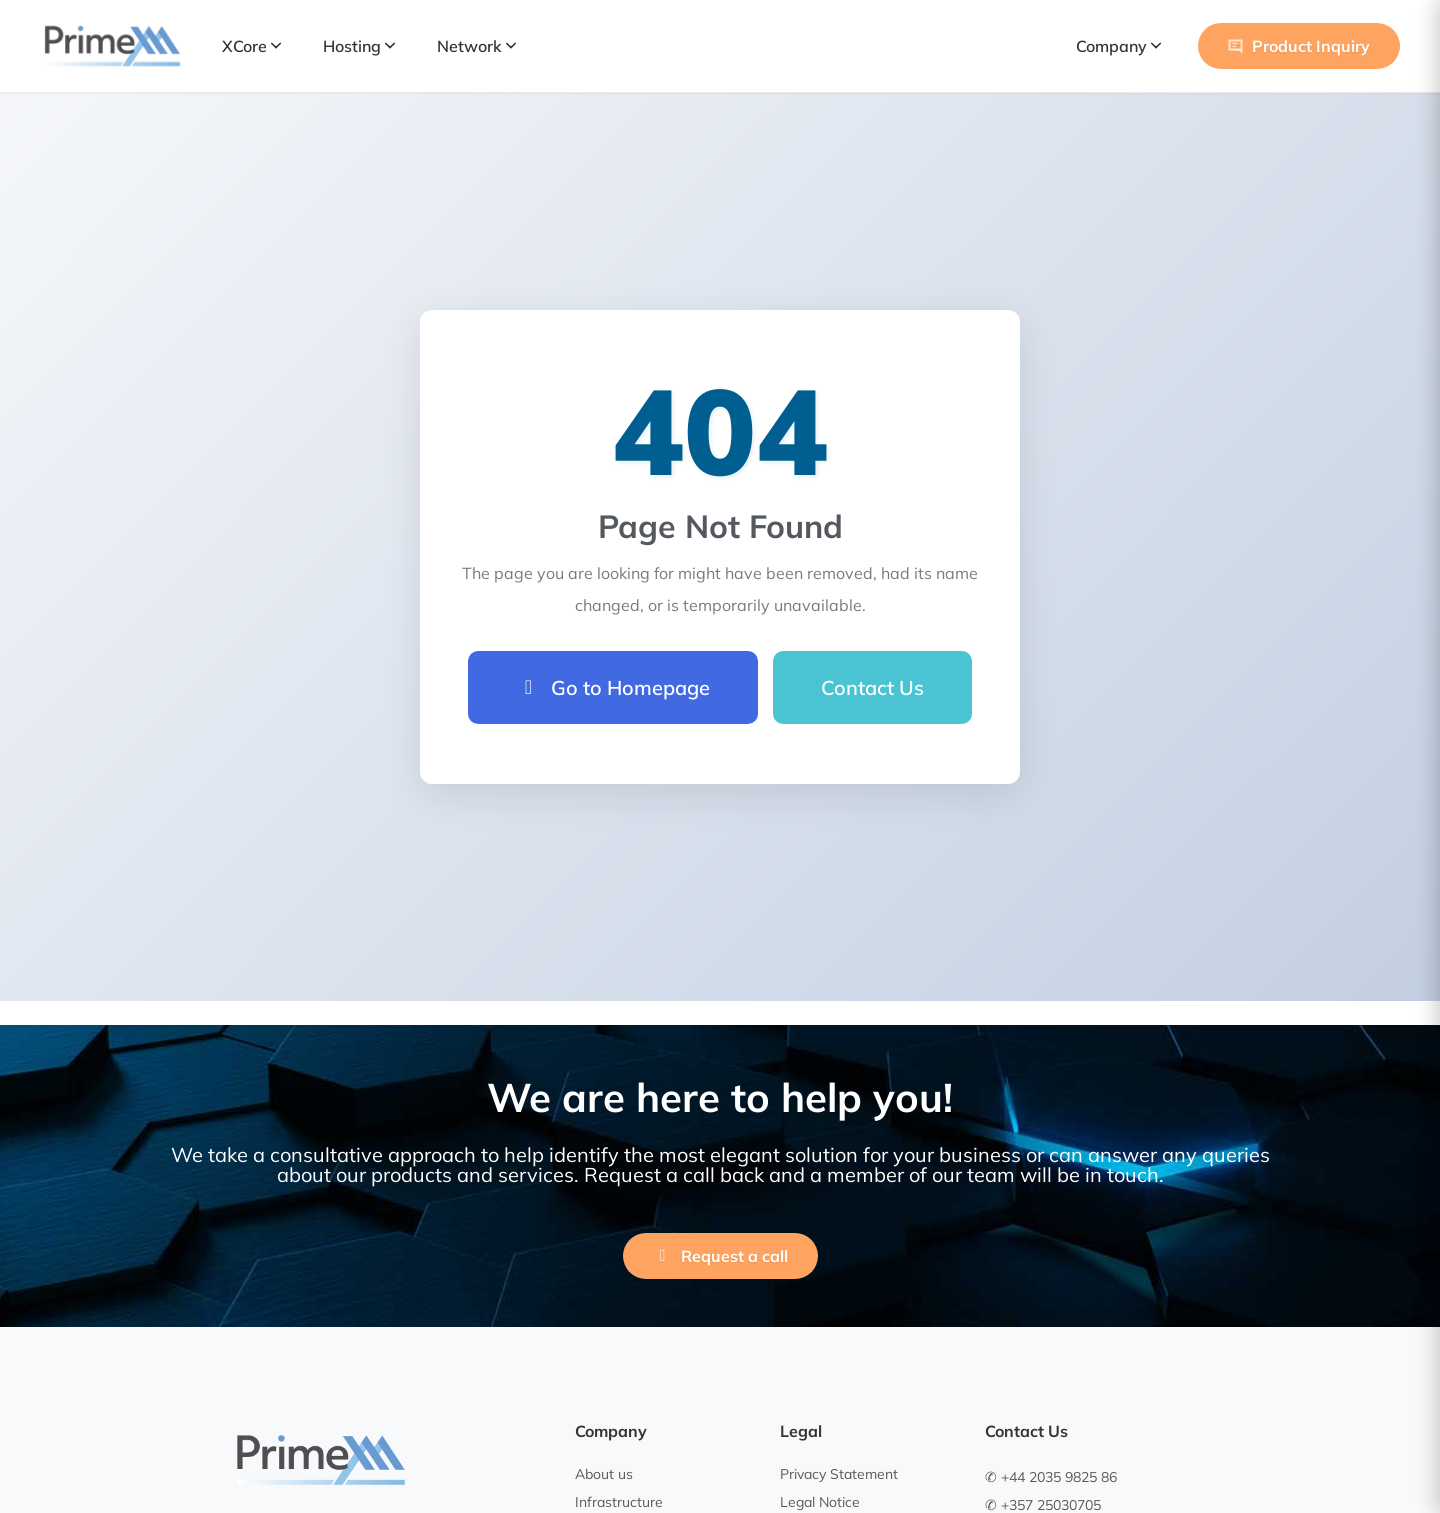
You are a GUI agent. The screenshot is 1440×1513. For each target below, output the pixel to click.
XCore (251, 46)
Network (476, 46)
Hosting (359, 46)
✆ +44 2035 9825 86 (1051, 1477)
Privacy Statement (839, 1474)
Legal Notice (820, 1502)
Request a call (720, 1256)
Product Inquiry (1299, 46)
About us (604, 1474)
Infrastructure (619, 1502)
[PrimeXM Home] (112, 46)
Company (1118, 46)
